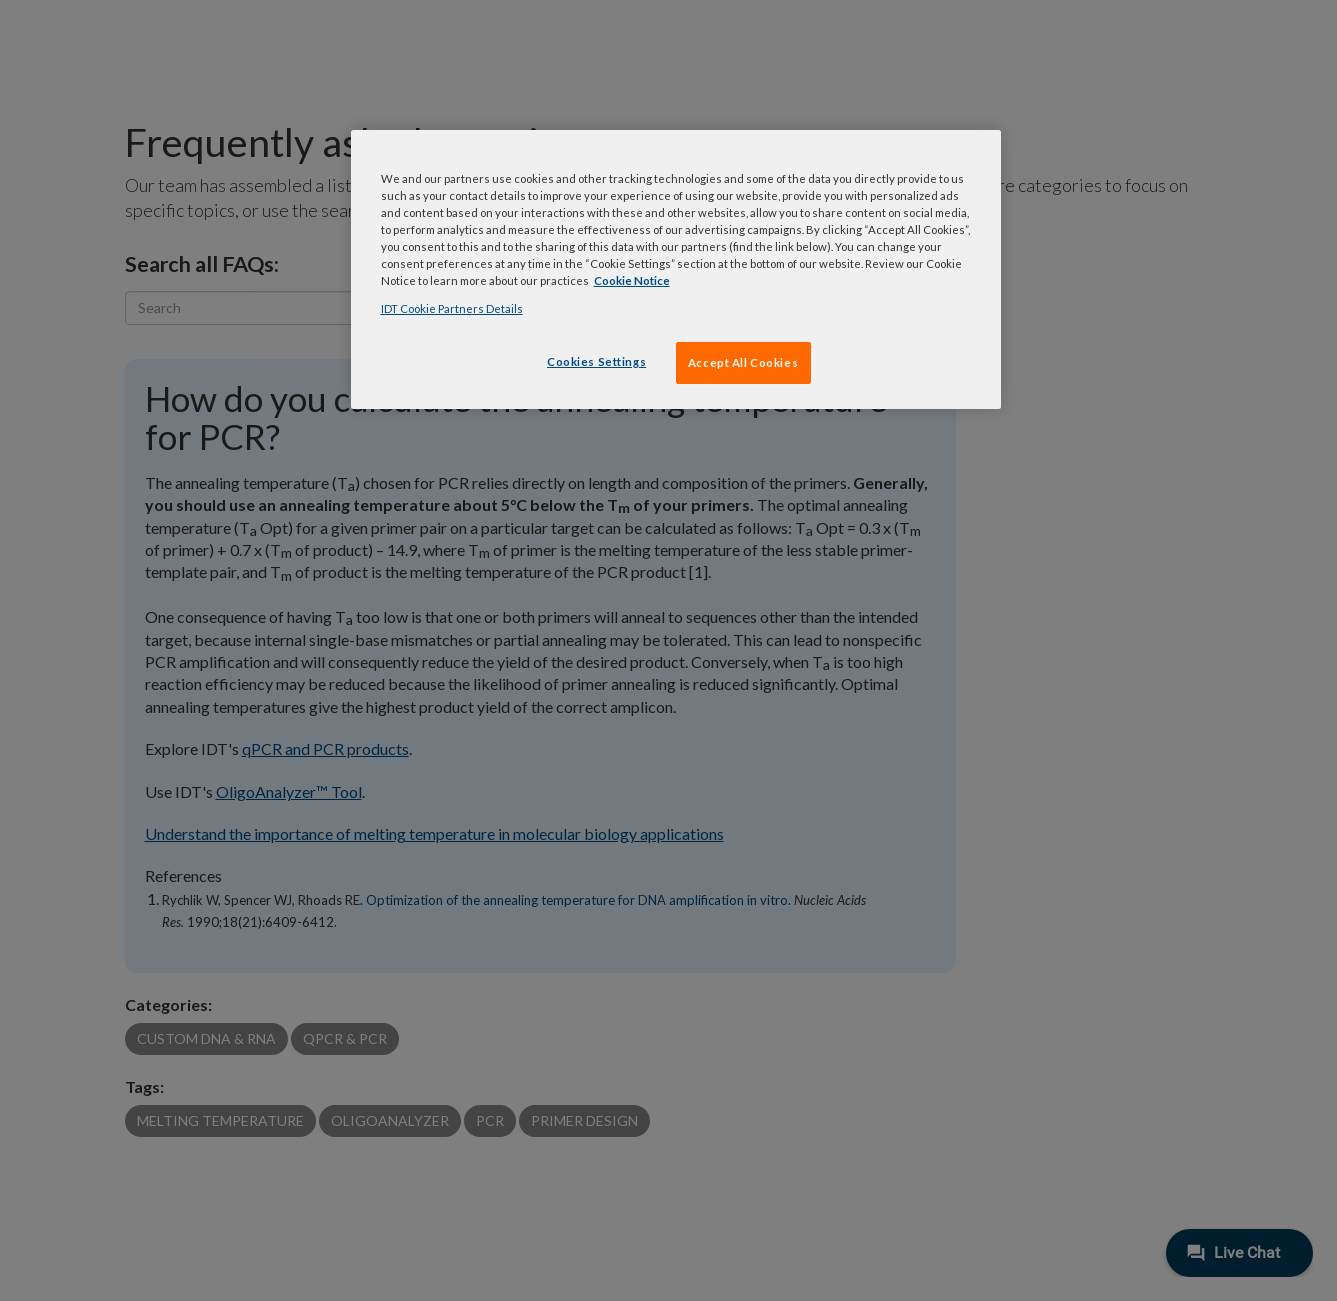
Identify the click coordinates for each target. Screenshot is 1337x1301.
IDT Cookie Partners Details (452, 308)
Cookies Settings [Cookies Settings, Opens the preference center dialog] (596, 361)
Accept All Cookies (743, 362)
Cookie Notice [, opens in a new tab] (632, 280)
